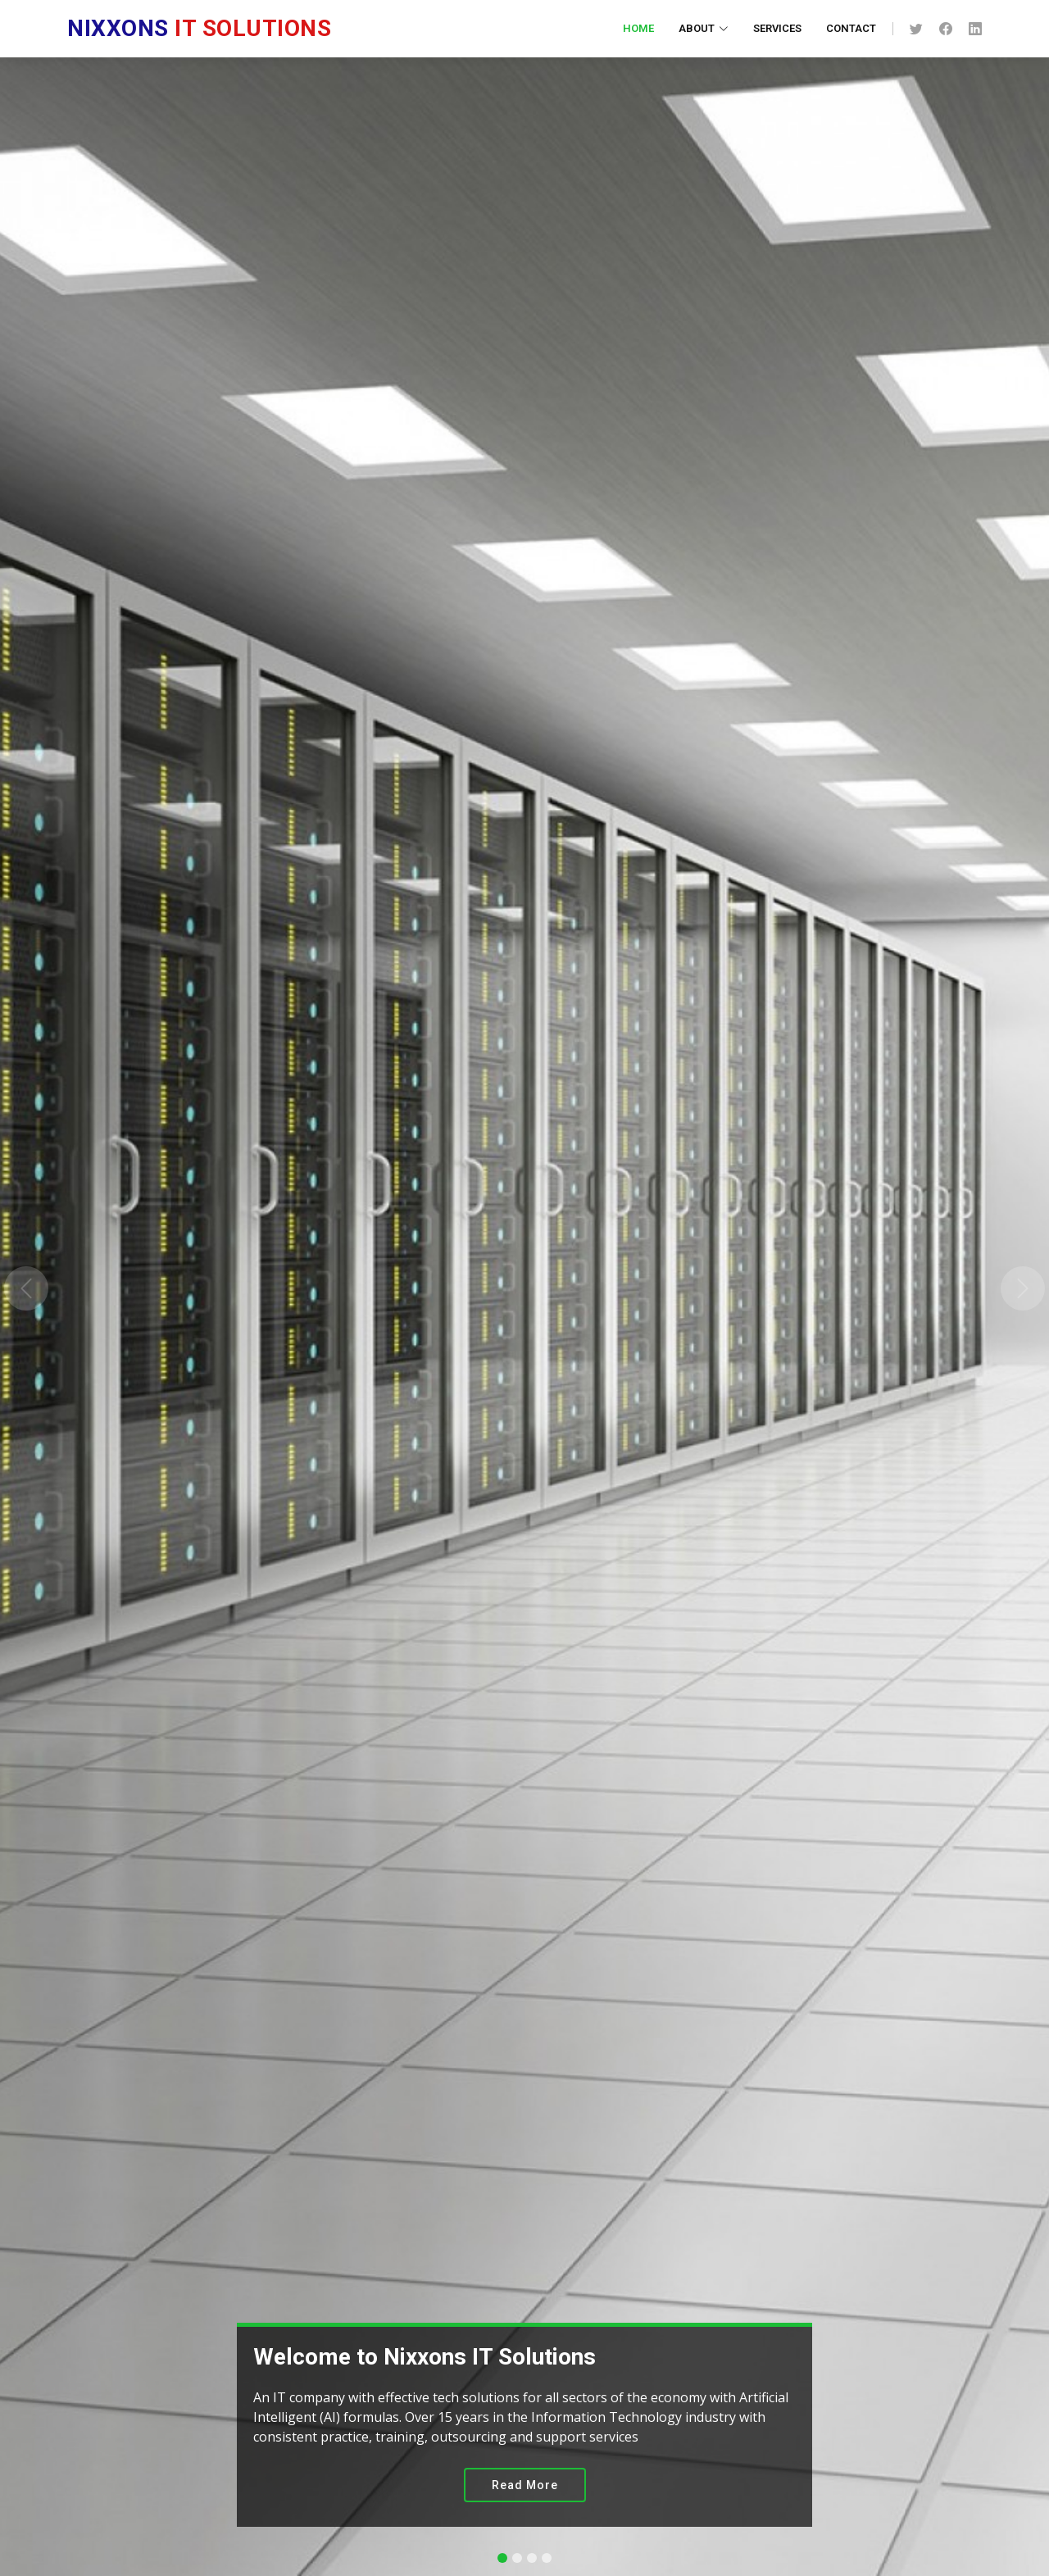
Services (777, 28)
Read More (525, 2485)
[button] (26, 1288)
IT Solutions (199, 28)
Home (638, 28)
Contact (851, 28)
